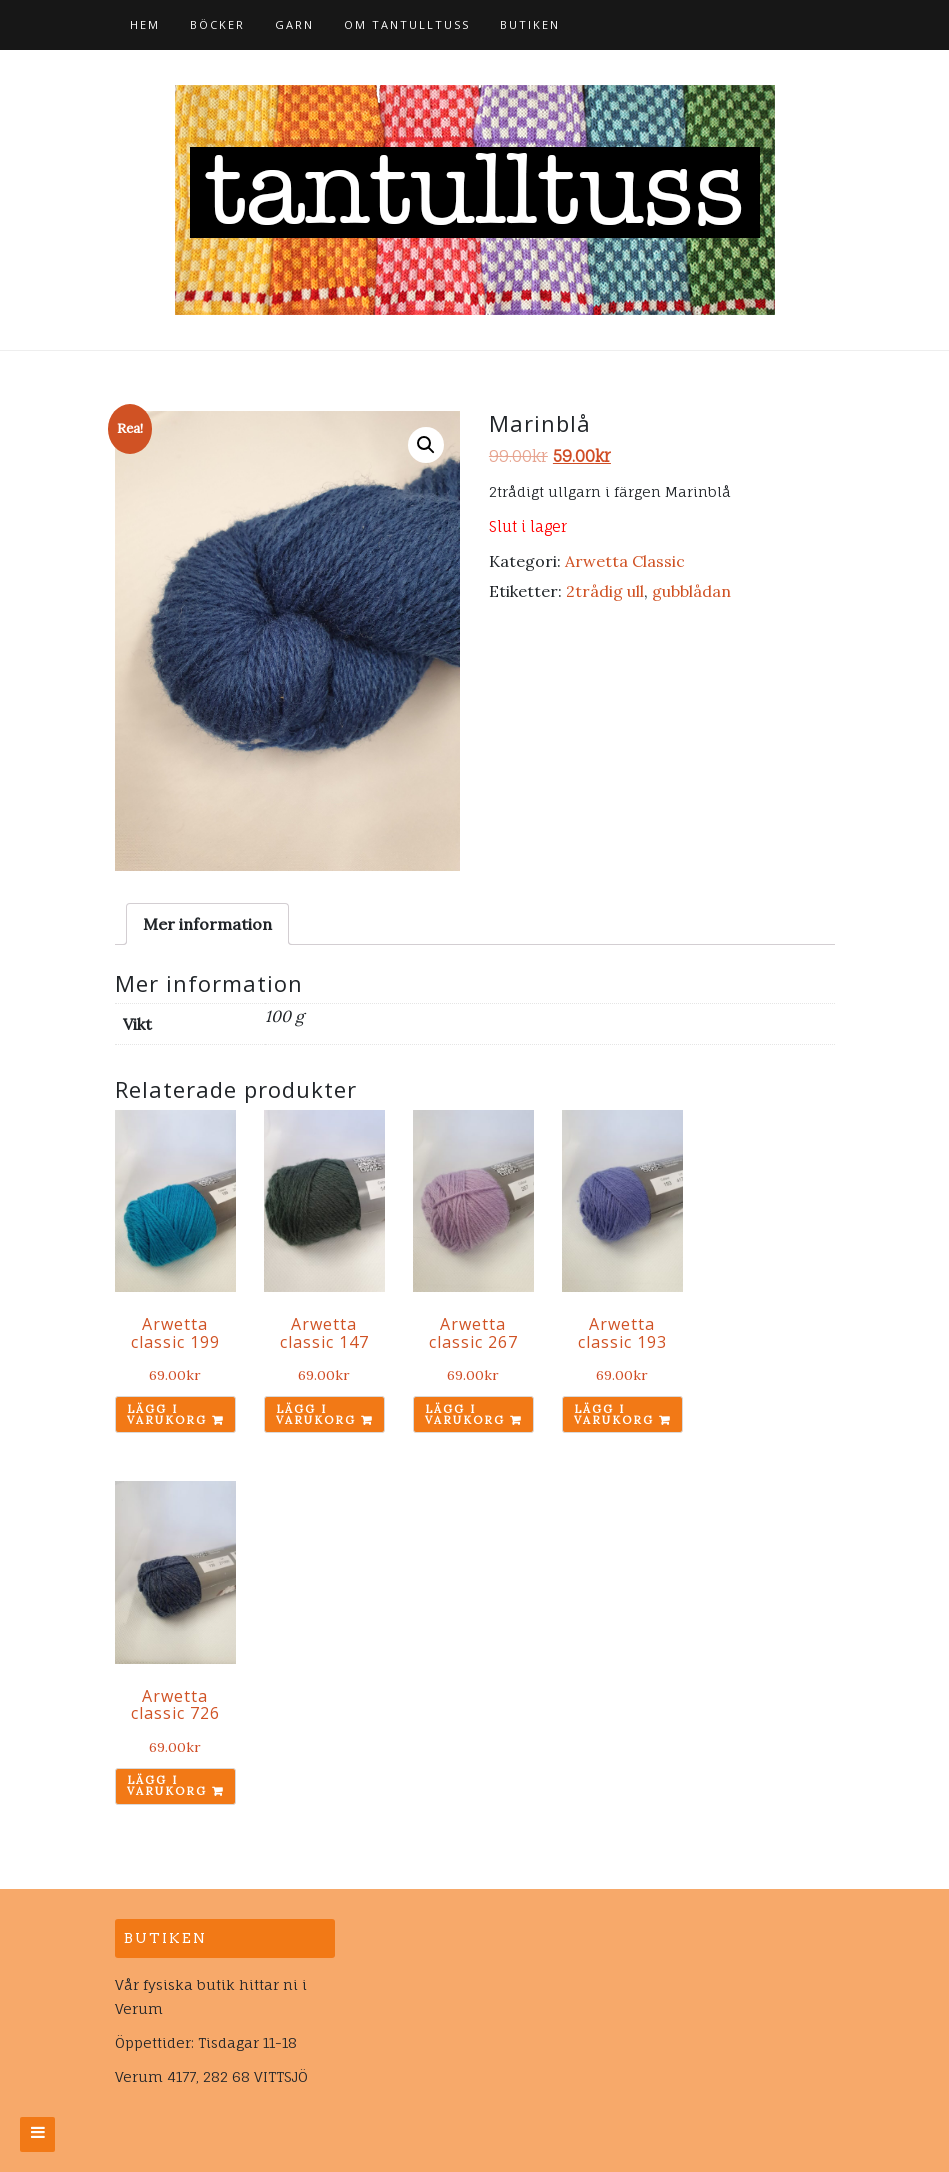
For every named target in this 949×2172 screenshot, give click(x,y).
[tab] (207, 924)
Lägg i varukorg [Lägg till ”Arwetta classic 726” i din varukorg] (167, 1785)
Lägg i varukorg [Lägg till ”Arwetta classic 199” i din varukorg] (167, 1414)
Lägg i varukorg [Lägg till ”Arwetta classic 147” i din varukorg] (316, 1414)
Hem (145, 24)
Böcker (217, 24)
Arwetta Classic (625, 561)
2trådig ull (605, 591)
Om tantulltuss (407, 24)
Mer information (207, 924)
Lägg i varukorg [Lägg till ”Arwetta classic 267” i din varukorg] (465, 1414)
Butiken (530, 24)
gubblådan (691, 591)
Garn (294, 24)
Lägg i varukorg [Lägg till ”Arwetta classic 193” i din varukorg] (614, 1414)
